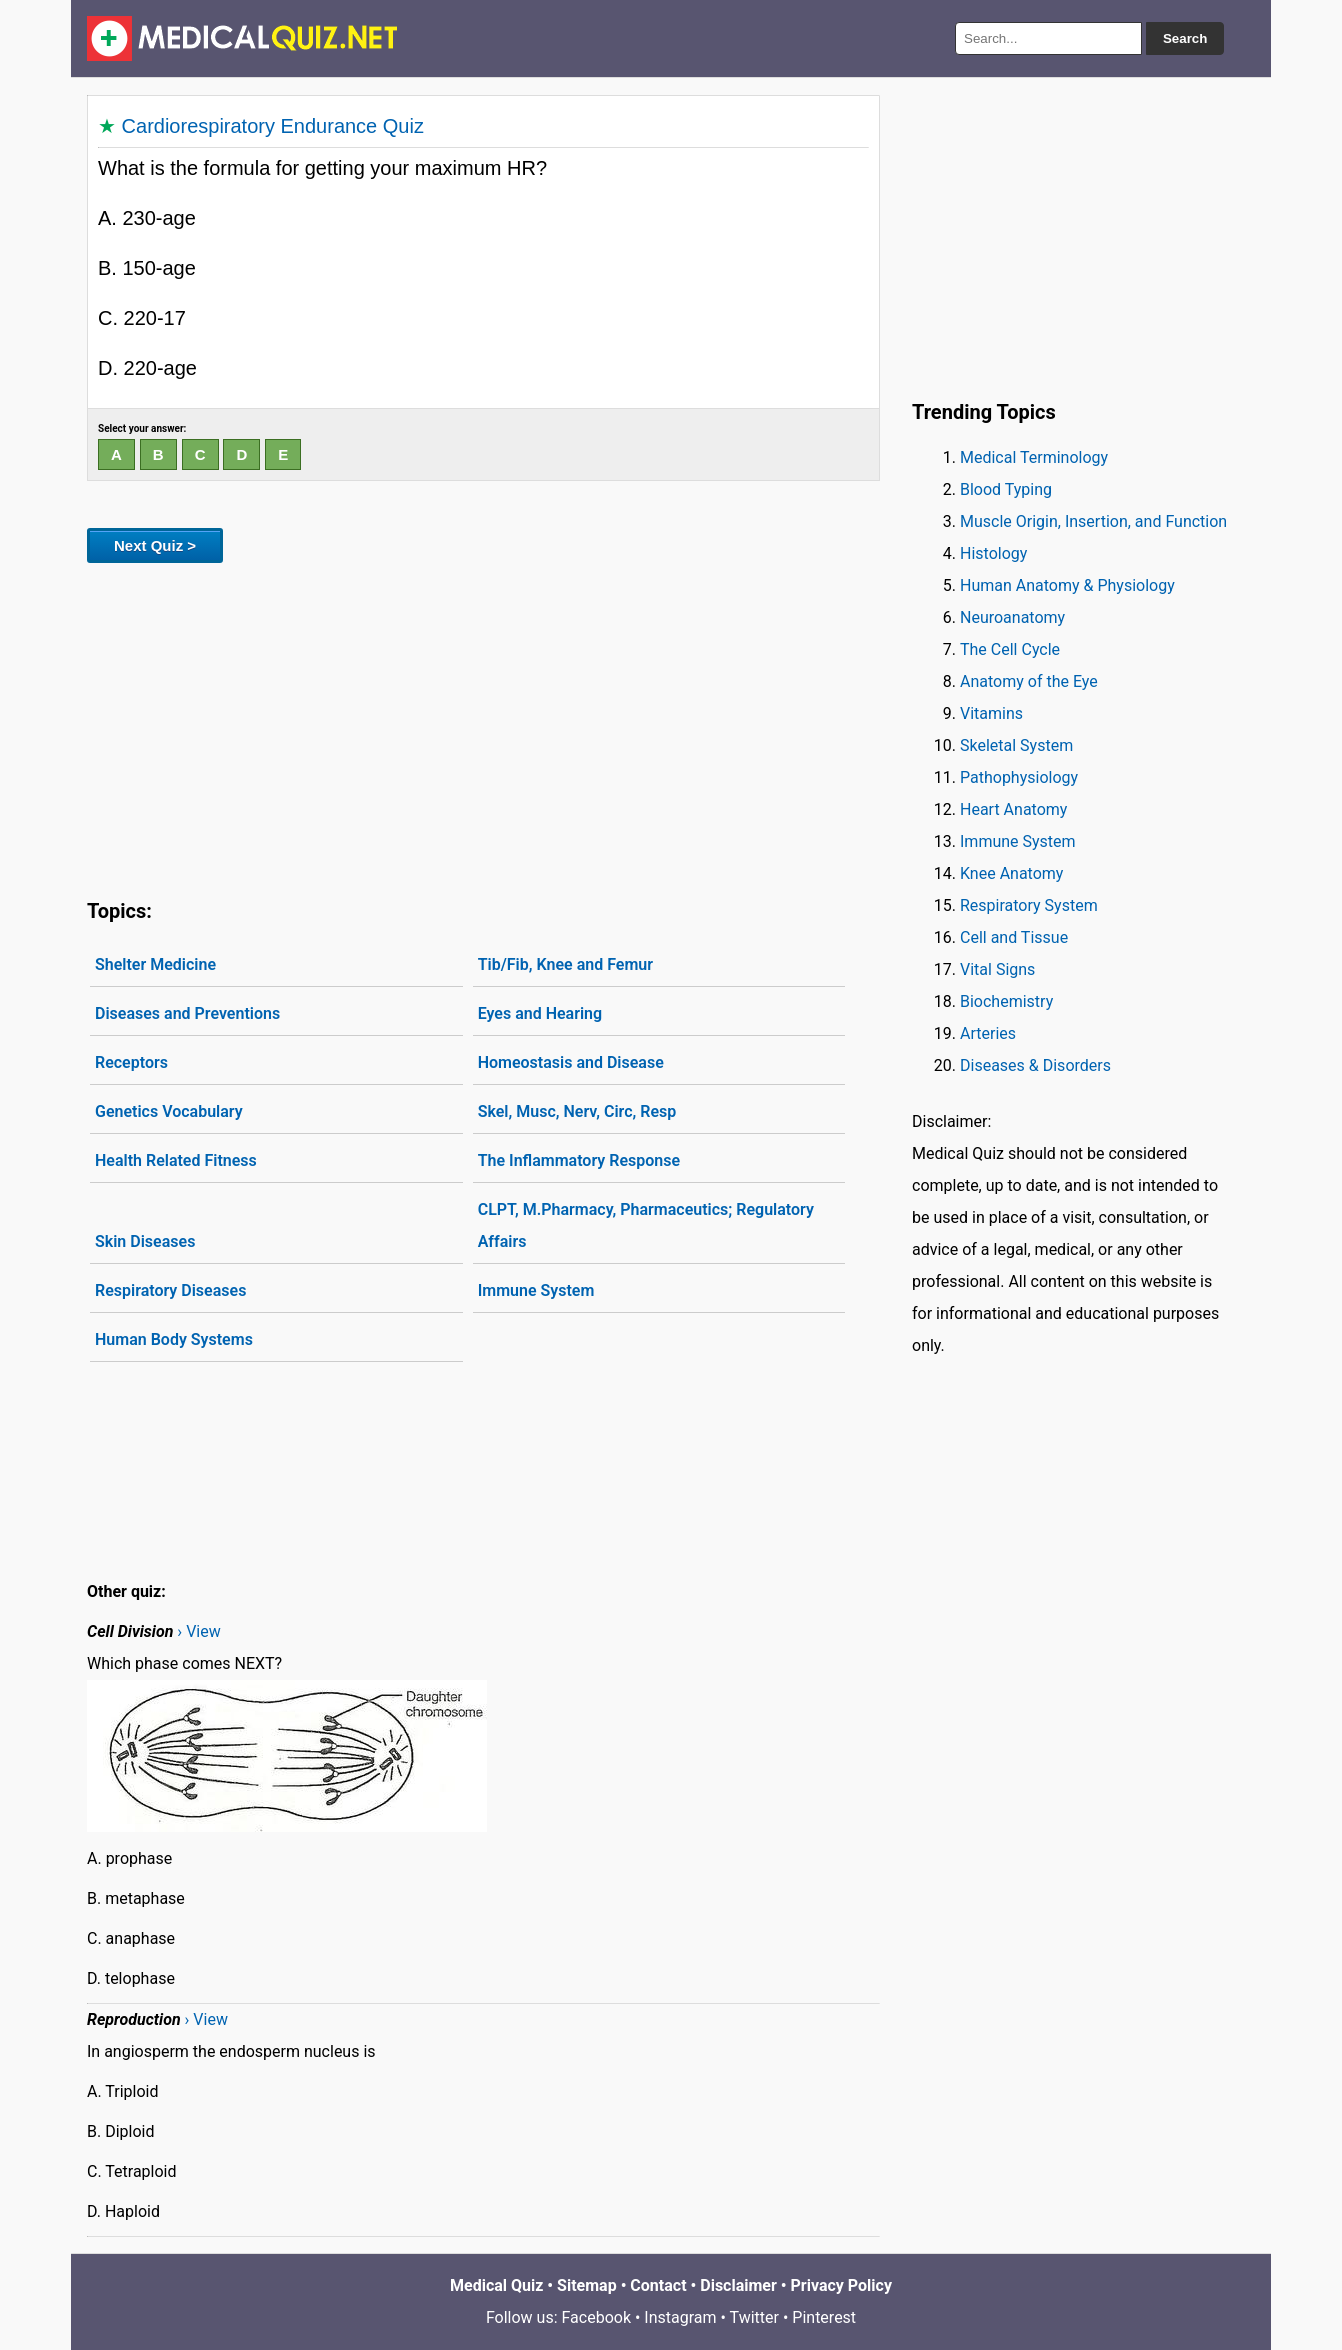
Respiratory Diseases (170, 1290)
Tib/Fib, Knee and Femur (565, 964)
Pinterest (824, 2317)
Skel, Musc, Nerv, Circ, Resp (577, 1111)
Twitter (754, 2317)
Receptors (131, 1062)
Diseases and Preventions (187, 1013)
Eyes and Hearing (540, 1013)
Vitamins (991, 713)
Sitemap (587, 2285)
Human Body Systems (174, 1339)
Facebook (596, 2317)
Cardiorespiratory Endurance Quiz (273, 126)
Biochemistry (1006, 1001)
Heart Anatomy (1013, 809)
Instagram (680, 2317)
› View (198, 1631)
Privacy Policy (841, 2285)
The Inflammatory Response (579, 1160)
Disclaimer (738, 2285)
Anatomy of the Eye (1029, 681)
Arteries (988, 1033)
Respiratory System (1029, 905)
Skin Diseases (145, 1241)
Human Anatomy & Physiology (1067, 585)
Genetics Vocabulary (169, 1111)
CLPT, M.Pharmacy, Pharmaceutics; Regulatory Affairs (646, 1225)
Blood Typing (1006, 489)
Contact (658, 2285)
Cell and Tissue (1014, 937)
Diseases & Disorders (1035, 1065)
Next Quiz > (155, 545)
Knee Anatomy (1011, 873)
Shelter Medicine (155, 964)
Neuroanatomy (1012, 617)
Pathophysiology (1019, 777)
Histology (993, 553)
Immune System (536, 1290)
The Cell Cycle (1010, 649)
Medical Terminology (1034, 457)
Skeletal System (1016, 745)
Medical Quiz (496, 2285)
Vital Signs (997, 969)
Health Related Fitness (176, 1160)
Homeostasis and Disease (571, 1062)
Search (1185, 38)
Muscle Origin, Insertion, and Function (1093, 521)
